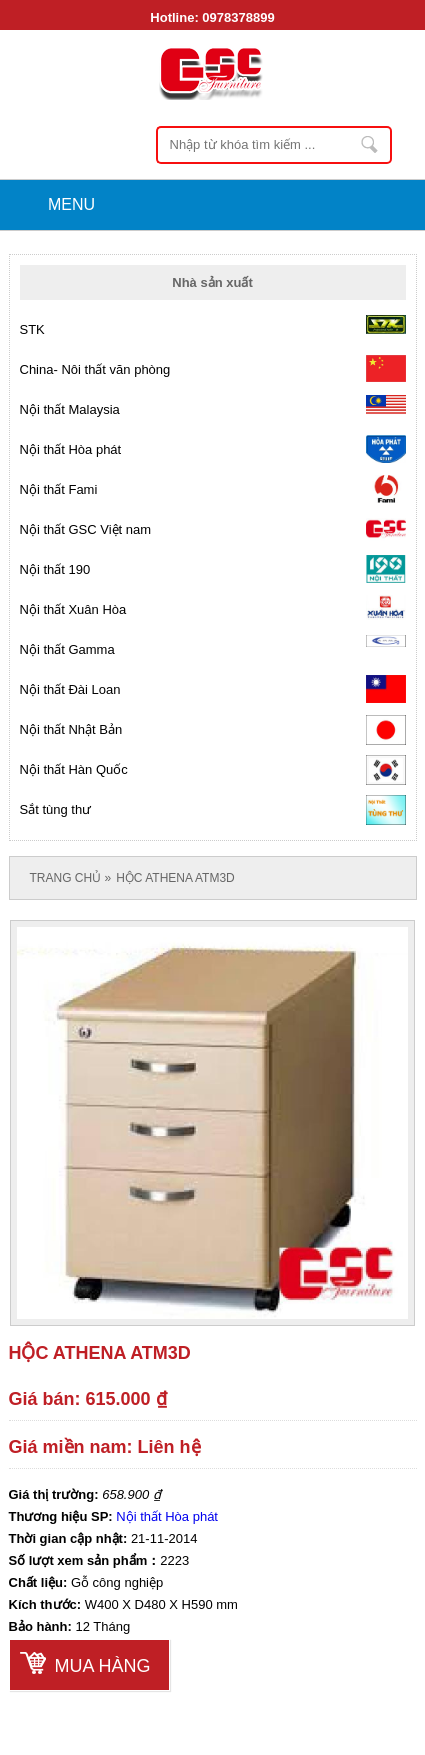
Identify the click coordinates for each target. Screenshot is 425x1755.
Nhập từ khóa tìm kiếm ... (371, 145)
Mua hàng (103, 1666)
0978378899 (238, 17)
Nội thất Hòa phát (167, 1516)
